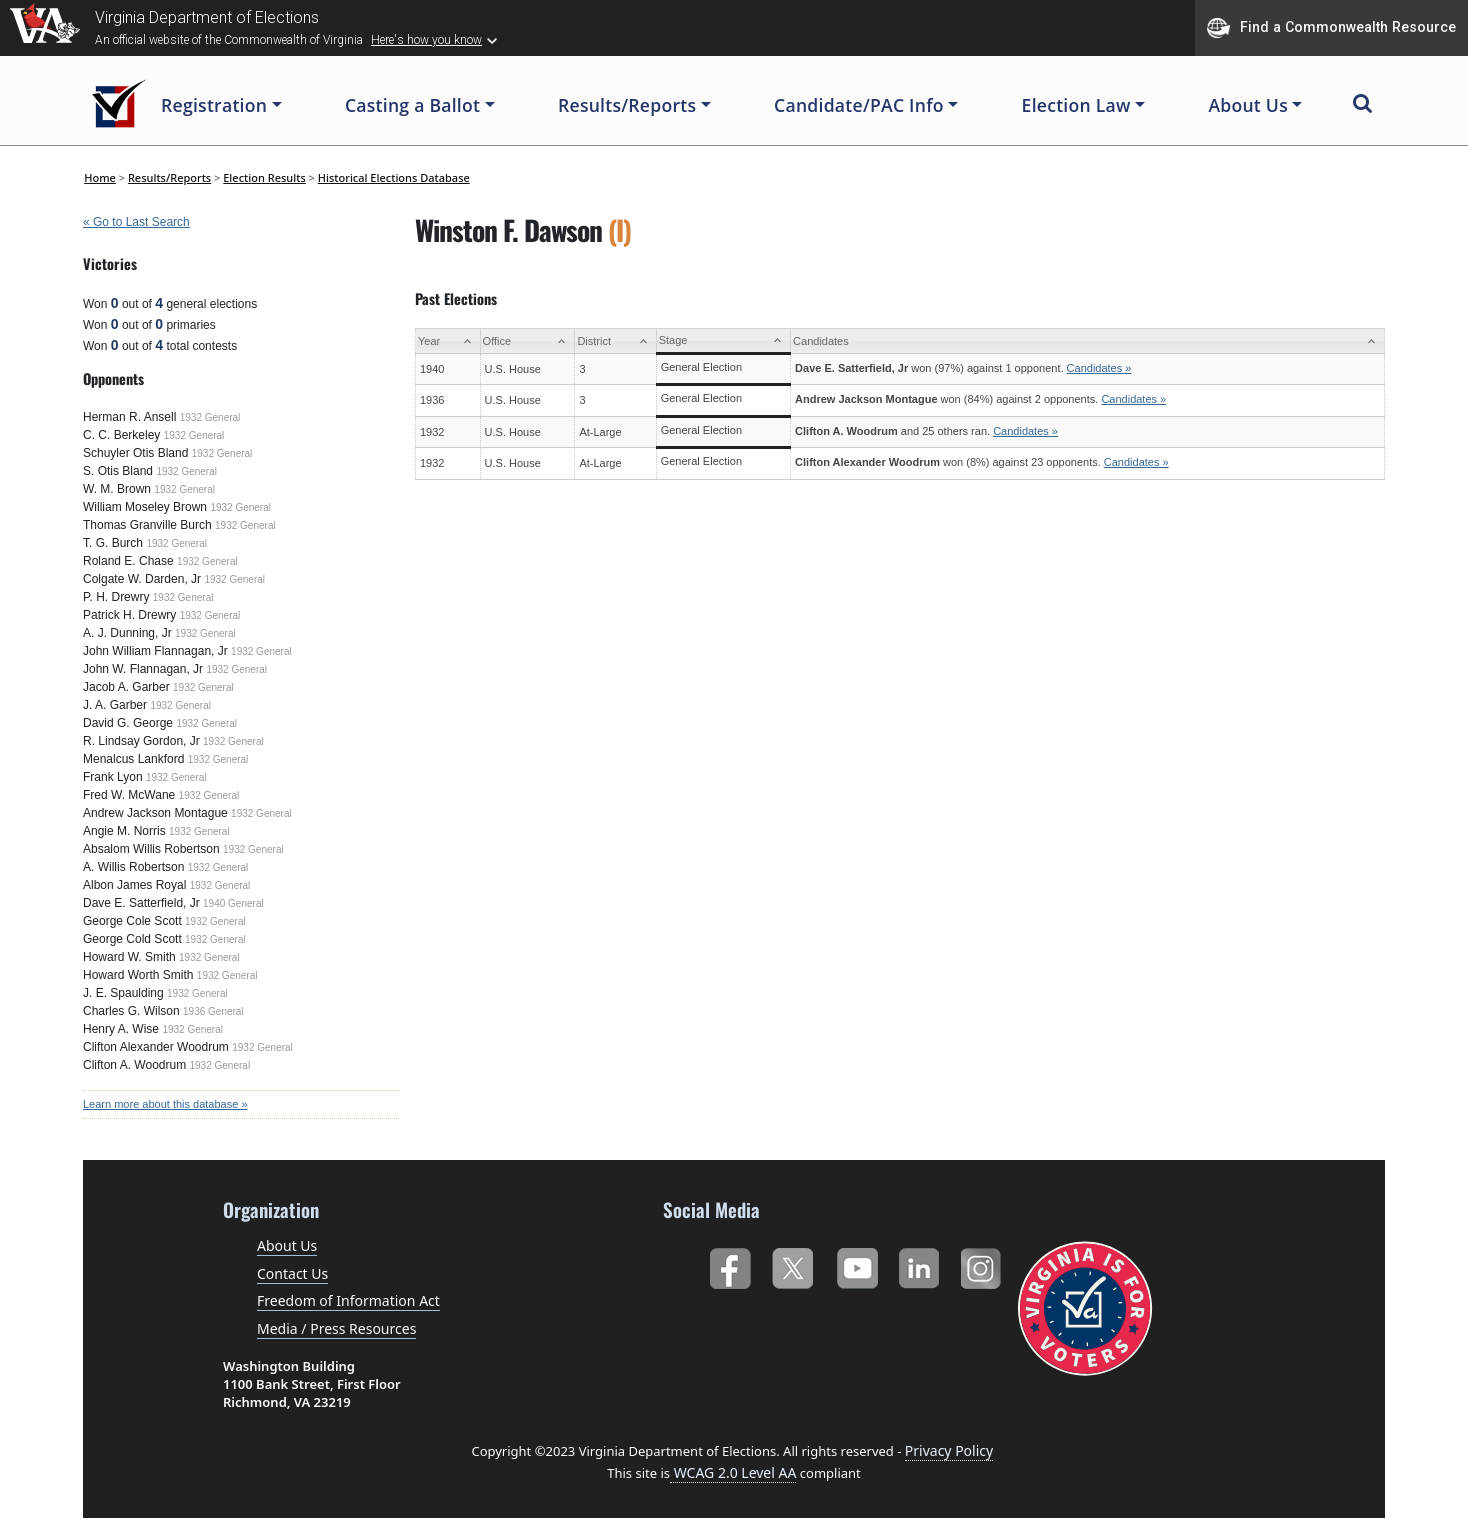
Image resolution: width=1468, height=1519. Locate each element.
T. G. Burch (113, 543)
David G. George (128, 723)
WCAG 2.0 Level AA (733, 1472)
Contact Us (292, 1273)
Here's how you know (426, 40)
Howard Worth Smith (138, 975)
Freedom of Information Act (348, 1300)
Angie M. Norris (124, 831)
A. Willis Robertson (133, 867)
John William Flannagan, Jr (155, 651)
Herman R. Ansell (129, 417)
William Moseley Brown (145, 507)
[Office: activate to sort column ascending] (527, 341)
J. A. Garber (115, 705)
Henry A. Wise (121, 1029)
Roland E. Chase (128, 561)
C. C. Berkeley (121, 435)
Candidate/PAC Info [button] (859, 105)
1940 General (233, 903)
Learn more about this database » (165, 1104)
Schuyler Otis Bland (135, 453)
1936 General (213, 1011)
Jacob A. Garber (126, 687)
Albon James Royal (134, 885)
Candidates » (1099, 368)
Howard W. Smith (129, 957)
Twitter (792, 1264)
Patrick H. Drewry (129, 615)
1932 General (210, 417)
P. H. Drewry (116, 597)
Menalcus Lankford (133, 759)
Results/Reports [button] (627, 105)
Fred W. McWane (129, 795)
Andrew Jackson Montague (155, 813)
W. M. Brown (117, 489)
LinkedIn (919, 1264)
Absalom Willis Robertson (151, 849)
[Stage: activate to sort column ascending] (723, 341)
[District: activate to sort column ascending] (615, 341)
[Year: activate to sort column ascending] (448, 341)
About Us (287, 1245)
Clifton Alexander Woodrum (156, 1047)
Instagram (983, 1264)
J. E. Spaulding (123, 993)
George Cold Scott (132, 939)
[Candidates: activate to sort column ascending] (1088, 341)
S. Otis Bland (118, 471)
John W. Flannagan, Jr (143, 669)
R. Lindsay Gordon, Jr (141, 741)
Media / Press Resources (336, 1328)
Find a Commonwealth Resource (1331, 28)
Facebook (729, 1264)
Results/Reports (169, 177)
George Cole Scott (132, 921)
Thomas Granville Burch (147, 525)
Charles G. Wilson (131, 1011)
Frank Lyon (113, 777)
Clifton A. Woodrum (134, 1065)
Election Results (264, 177)
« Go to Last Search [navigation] (136, 222)
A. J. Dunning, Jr (127, 633)
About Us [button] (1248, 105)
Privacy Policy (949, 1450)
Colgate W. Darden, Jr (142, 579)
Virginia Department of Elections (207, 17)
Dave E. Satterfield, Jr (141, 903)
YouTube (856, 1264)
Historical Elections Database (394, 177)
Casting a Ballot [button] (412, 105)
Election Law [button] (1076, 105)
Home (100, 177)
